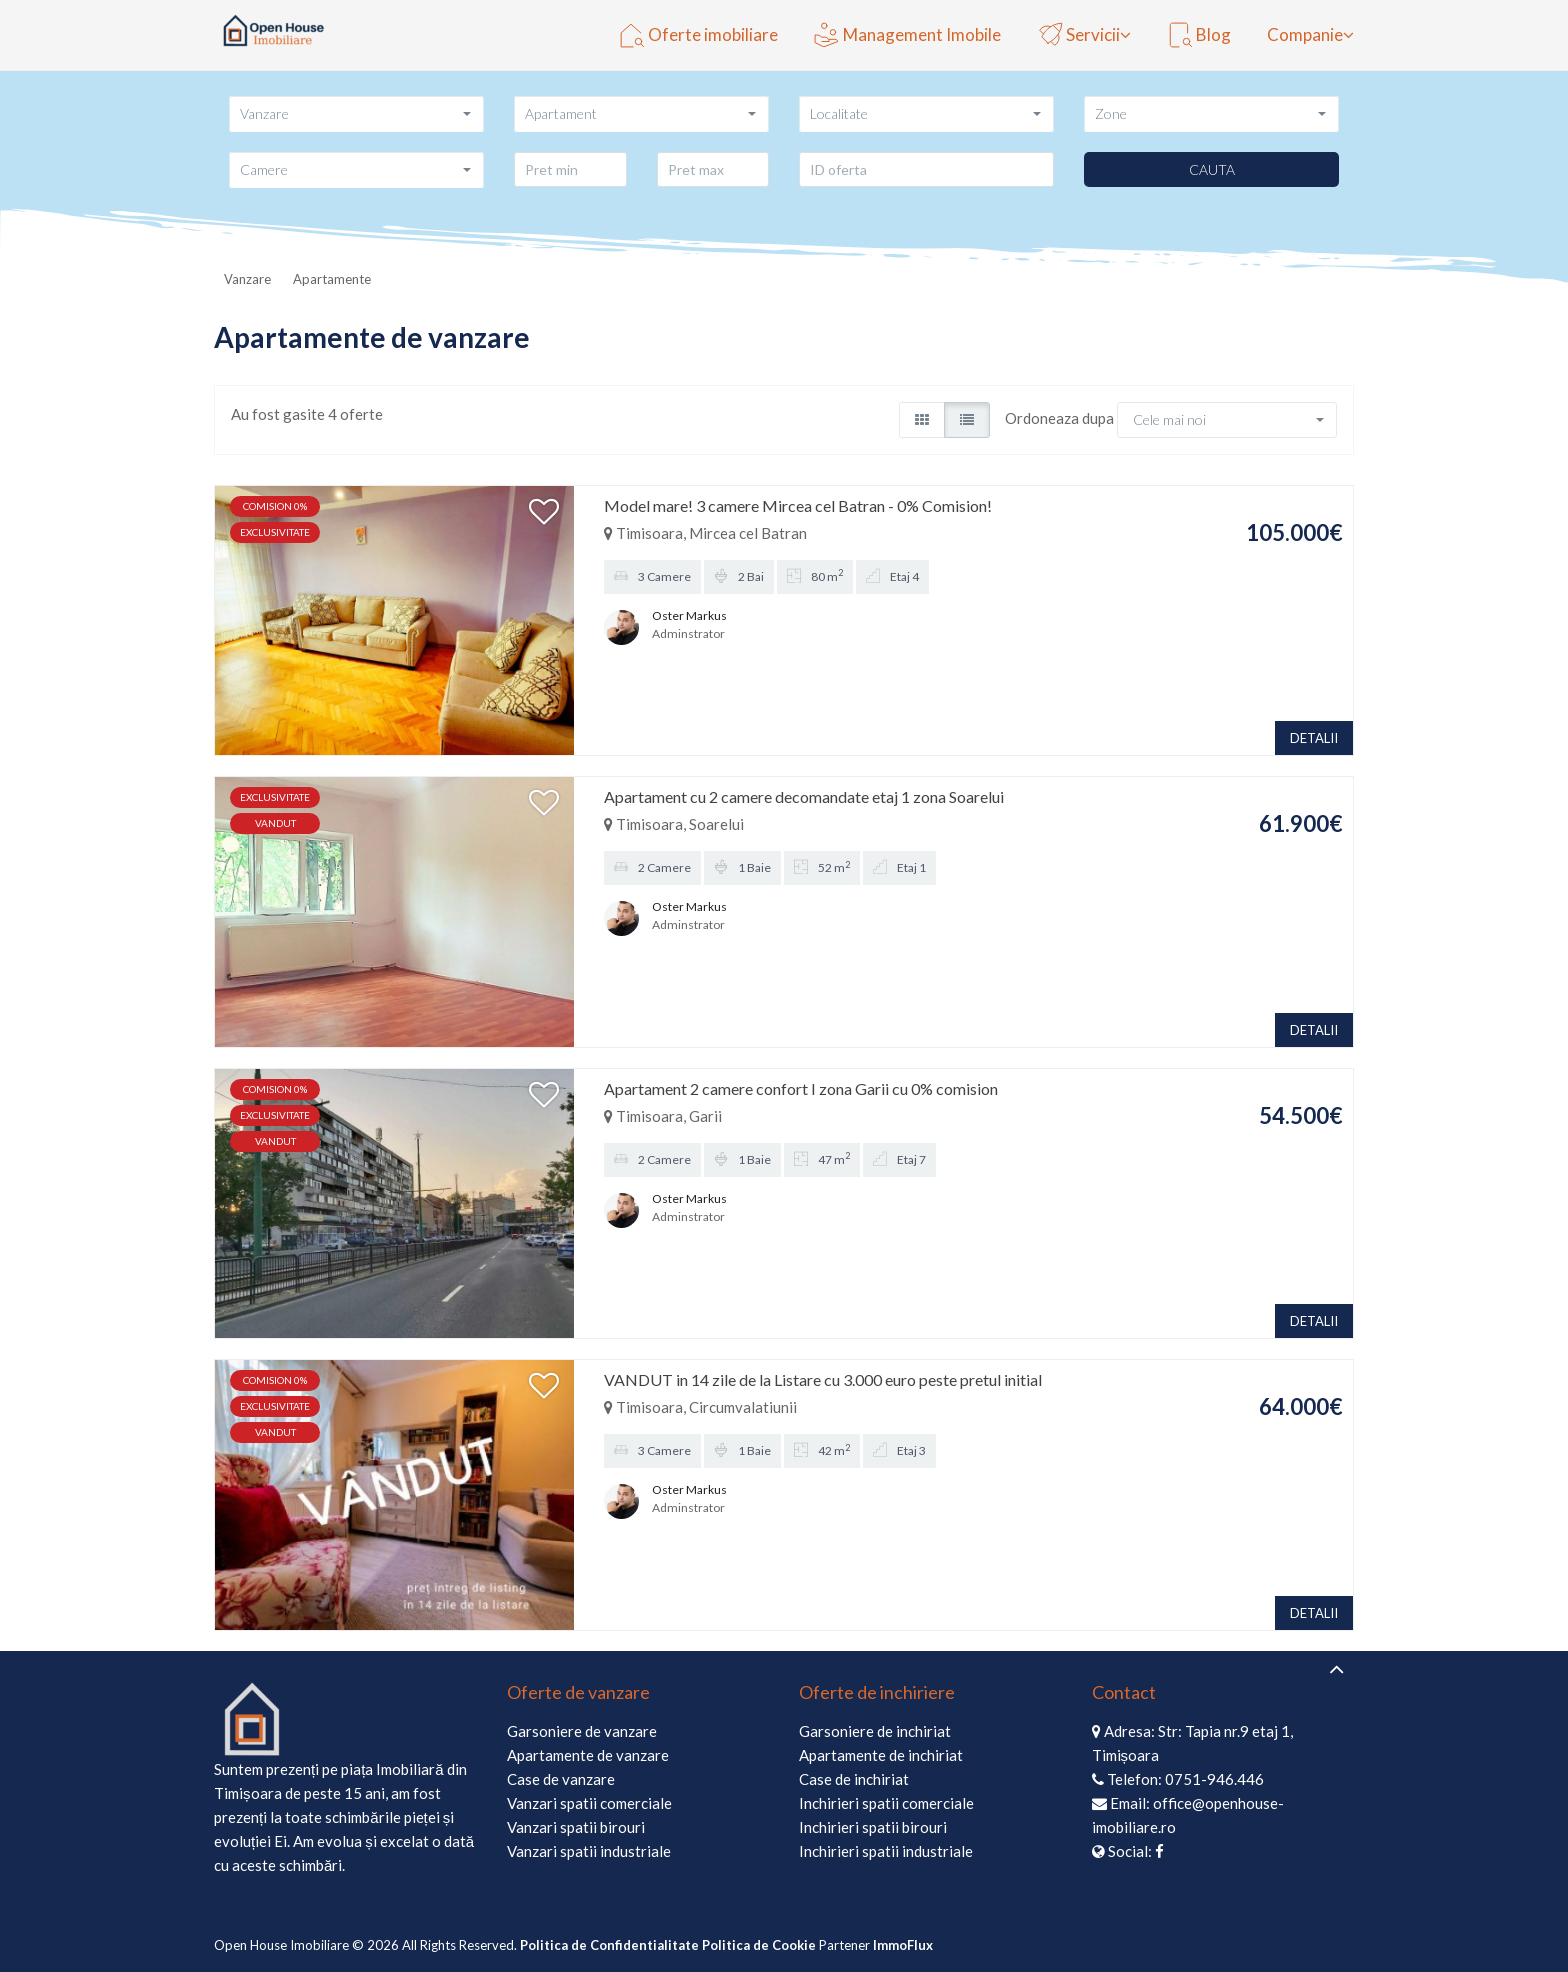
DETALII (1314, 738)
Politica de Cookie (759, 1945)
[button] (356, 113)
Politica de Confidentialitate (609, 1945)
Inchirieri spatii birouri (873, 1827)
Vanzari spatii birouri (576, 1827)
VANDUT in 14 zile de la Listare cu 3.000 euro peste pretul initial (823, 1379)
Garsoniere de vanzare (582, 1731)
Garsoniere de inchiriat (875, 1731)
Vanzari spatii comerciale (589, 1803)
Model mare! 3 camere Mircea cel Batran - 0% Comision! (798, 505)
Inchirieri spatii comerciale (886, 1803)
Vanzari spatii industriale (589, 1851)
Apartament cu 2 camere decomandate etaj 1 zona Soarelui (804, 796)
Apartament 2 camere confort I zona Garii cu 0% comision (801, 1088)
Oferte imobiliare (698, 35)
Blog (1199, 35)
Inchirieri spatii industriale (886, 1851)
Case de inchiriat (854, 1779)
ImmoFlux (903, 1945)
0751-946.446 (1214, 1779)
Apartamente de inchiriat (881, 1755)
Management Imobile (907, 35)
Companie (1305, 34)
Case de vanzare (561, 1779)
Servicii (1078, 35)
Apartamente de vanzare (588, 1755)
